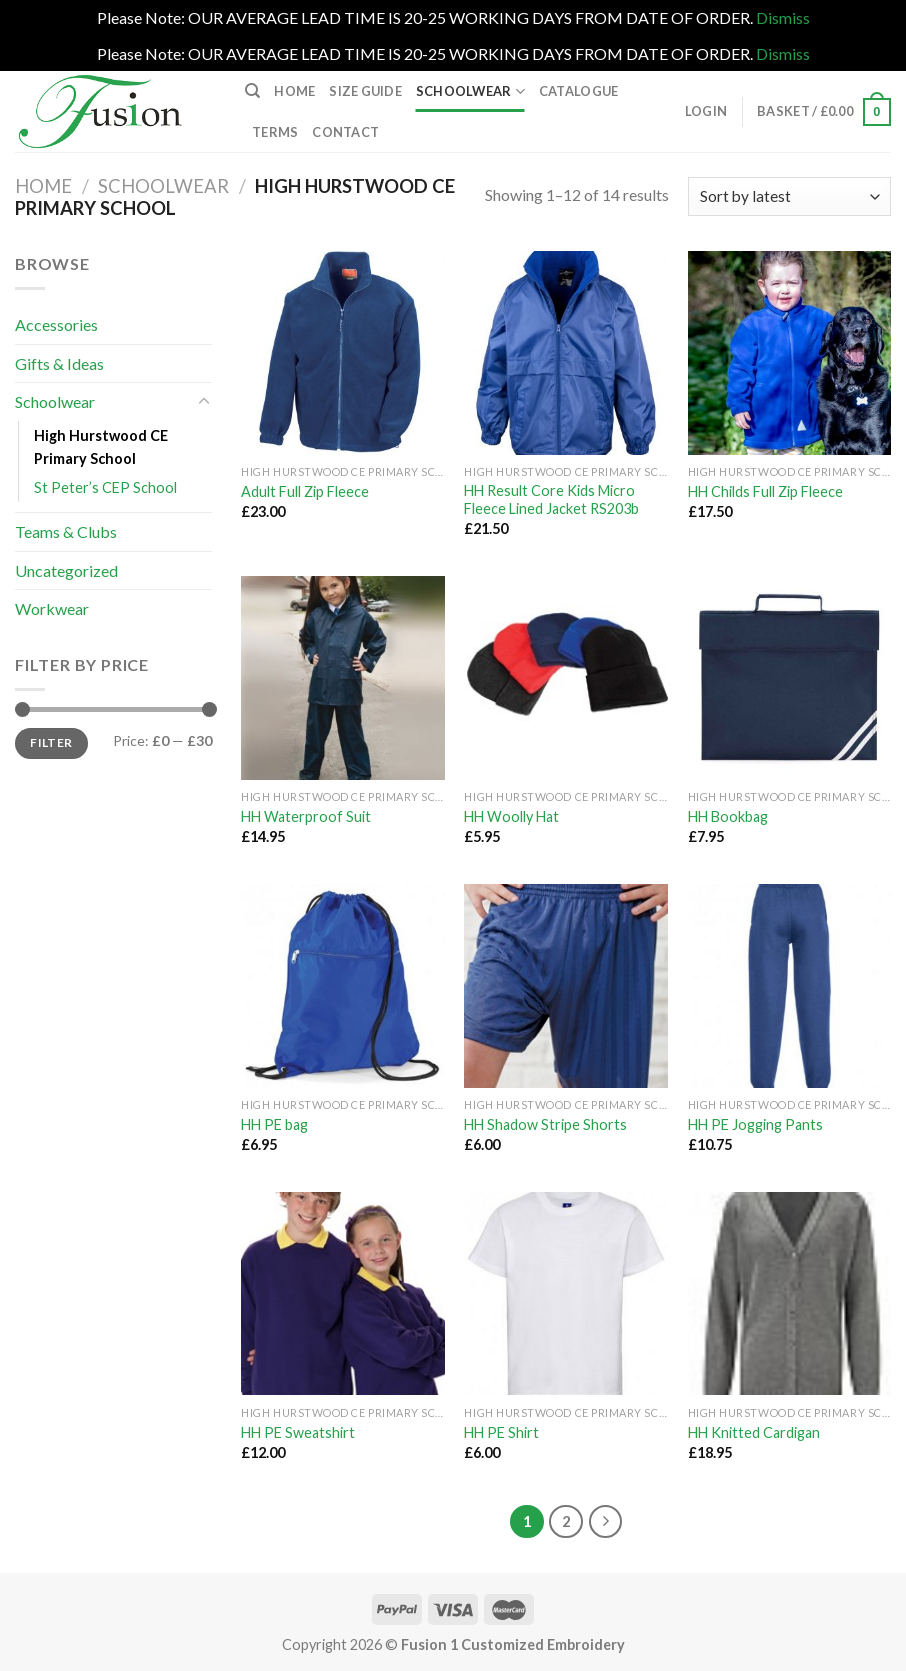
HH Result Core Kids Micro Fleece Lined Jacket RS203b (551, 500)
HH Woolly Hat (511, 816)
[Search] (252, 91)
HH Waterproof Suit (306, 816)
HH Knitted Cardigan (754, 1432)
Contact (345, 132)
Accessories (56, 324)
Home (294, 91)
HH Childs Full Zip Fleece (765, 491)
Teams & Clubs (66, 531)
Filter (51, 742)
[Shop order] (789, 196)
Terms (275, 132)
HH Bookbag (728, 816)
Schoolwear (470, 91)
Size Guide (365, 91)
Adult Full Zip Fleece (305, 491)
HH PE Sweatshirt (298, 1432)
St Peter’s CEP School (105, 487)
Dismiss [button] (783, 17)
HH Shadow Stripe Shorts (545, 1124)
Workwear (52, 608)
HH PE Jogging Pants (755, 1124)
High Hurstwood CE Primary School (101, 447)
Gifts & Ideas (59, 363)
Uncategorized (66, 570)
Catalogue (578, 91)
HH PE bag (274, 1124)
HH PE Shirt (501, 1432)
